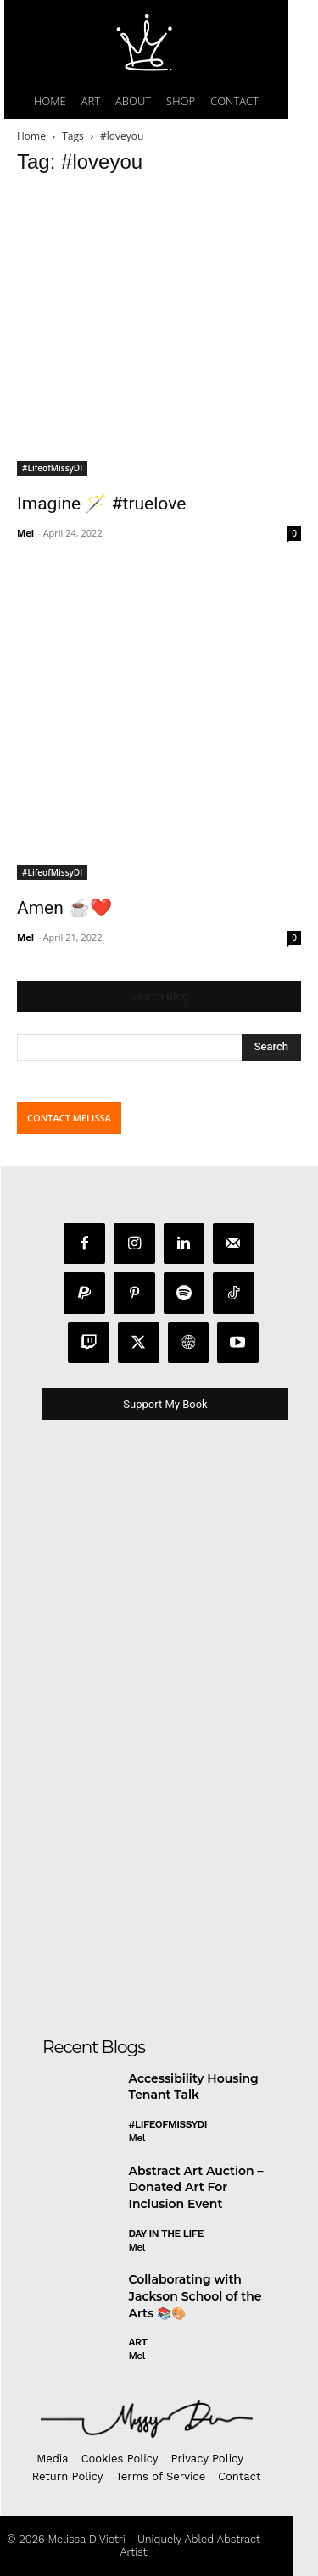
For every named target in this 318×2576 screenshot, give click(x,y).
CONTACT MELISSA (69, 1117)
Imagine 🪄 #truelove (101, 503)
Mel (25, 532)
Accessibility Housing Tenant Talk (194, 2087)
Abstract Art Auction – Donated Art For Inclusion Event (196, 2187)
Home (31, 136)
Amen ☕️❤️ (64, 908)
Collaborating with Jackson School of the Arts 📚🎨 (195, 2296)
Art (138, 2342)
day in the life (166, 2233)
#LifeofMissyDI (52, 468)
